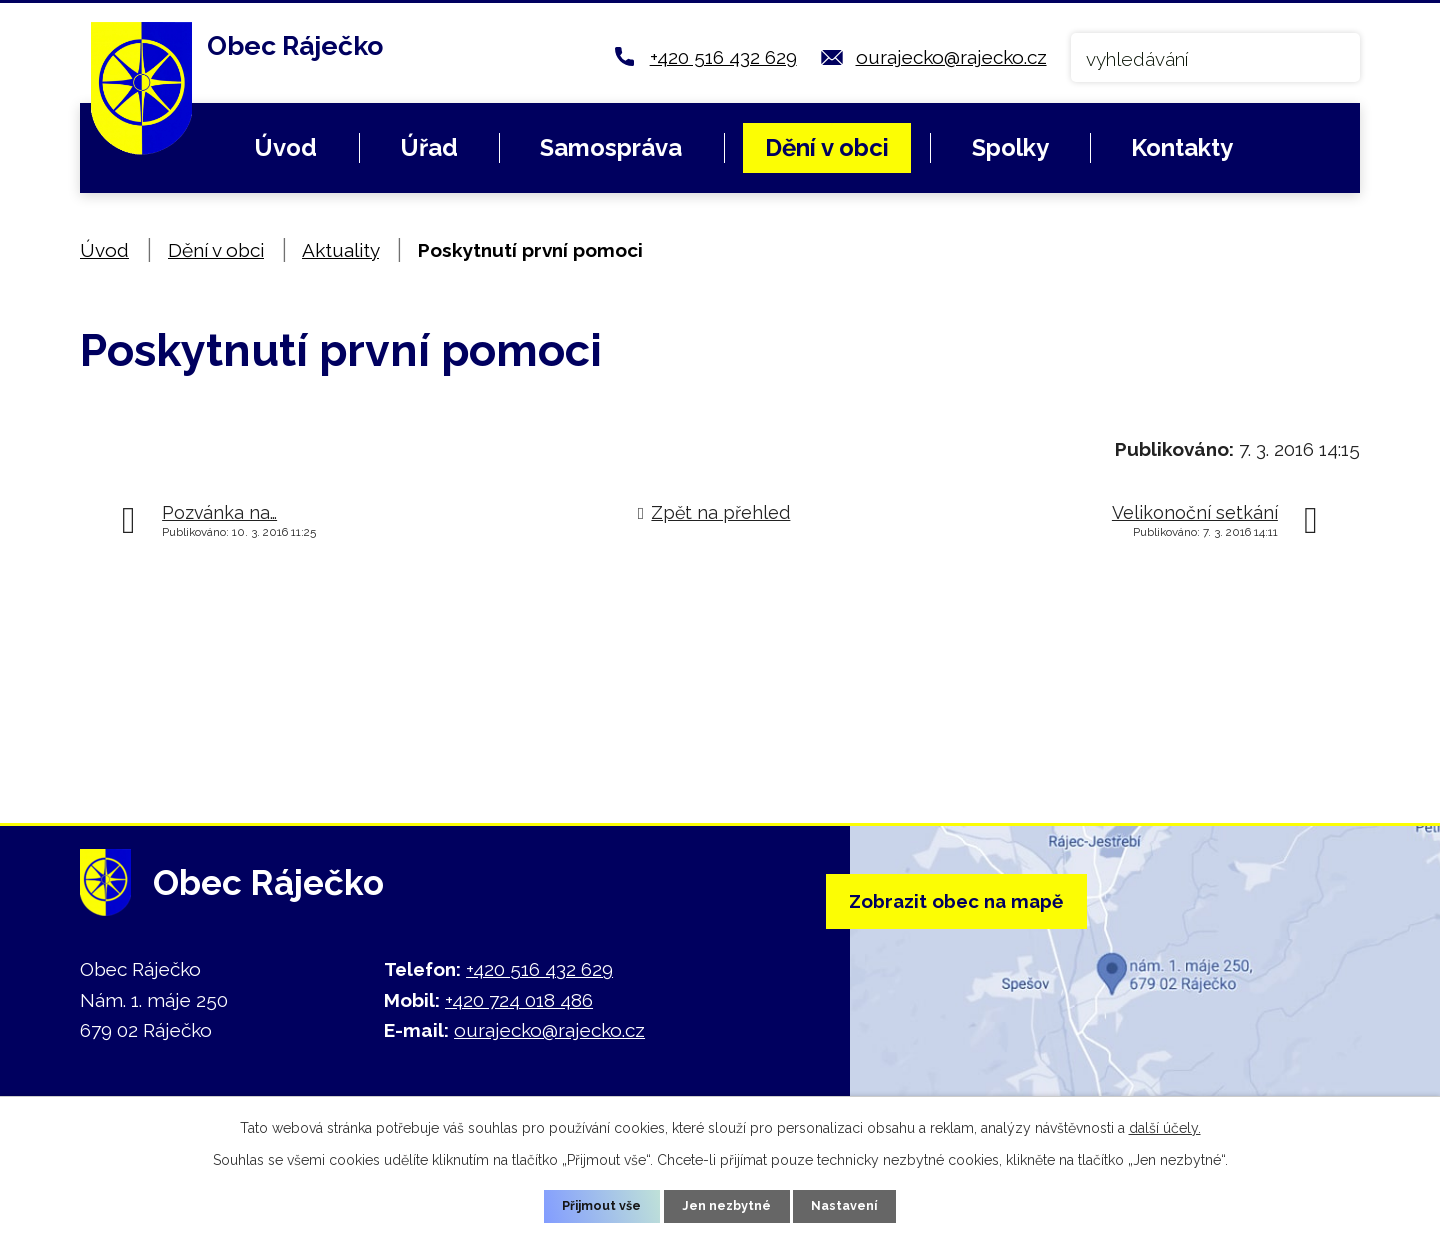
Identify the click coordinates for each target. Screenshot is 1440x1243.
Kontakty (1182, 147)
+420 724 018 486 (519, 1000)
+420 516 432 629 (723, 57)
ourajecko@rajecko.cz (951, 57)
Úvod (285, 147)
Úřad (429, 147)
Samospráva (611, 147)
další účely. (1165, 1124)
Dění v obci (827, 147)
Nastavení (855, 1205)
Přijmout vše (593, 1205)
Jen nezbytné (728, 1205)
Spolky (1010, 147)
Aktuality (340, 250)
